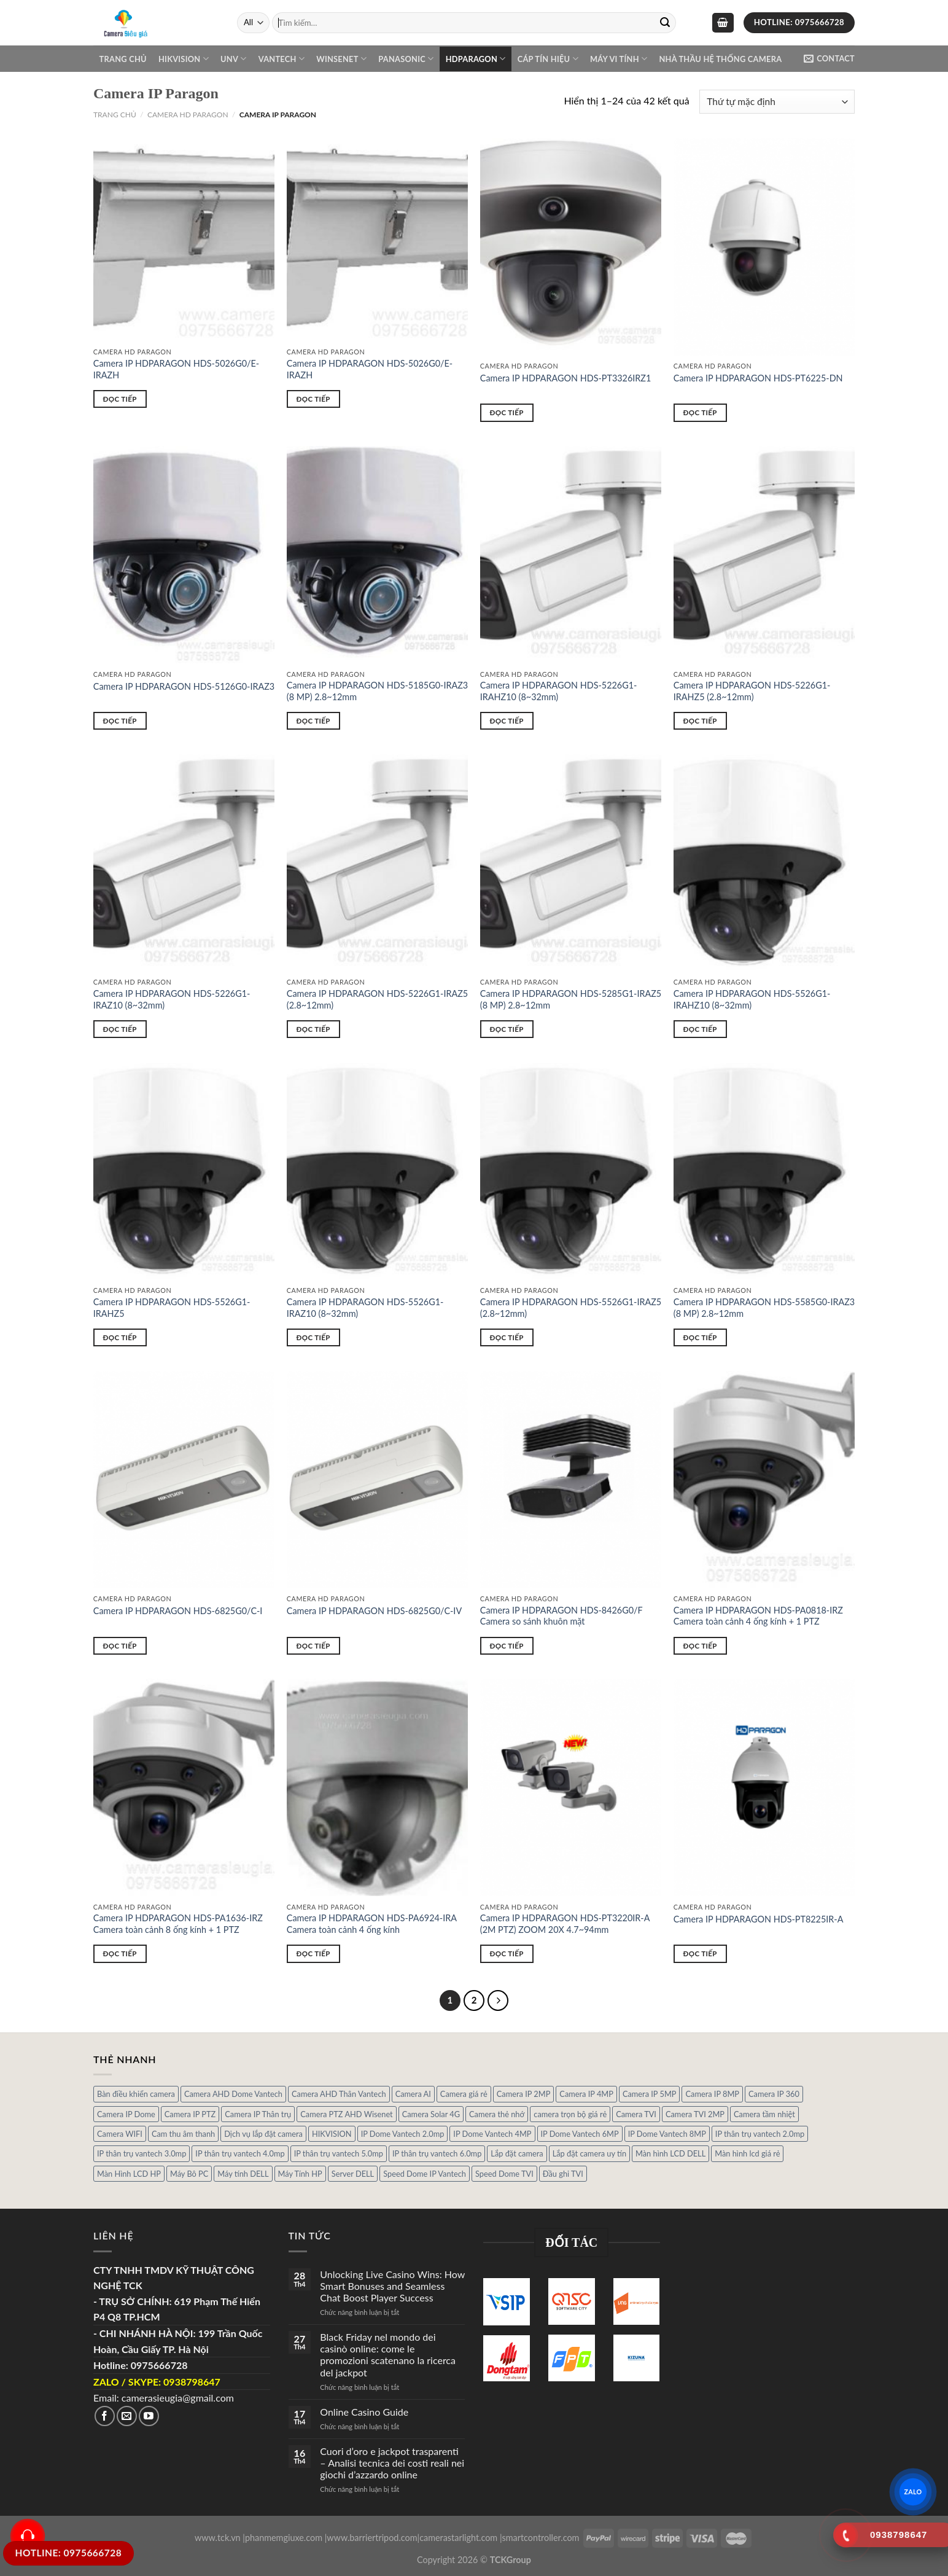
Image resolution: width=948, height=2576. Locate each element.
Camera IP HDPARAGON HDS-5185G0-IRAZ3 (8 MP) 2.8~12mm (377, 691)
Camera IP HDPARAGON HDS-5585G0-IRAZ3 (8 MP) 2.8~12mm (764, 1308)
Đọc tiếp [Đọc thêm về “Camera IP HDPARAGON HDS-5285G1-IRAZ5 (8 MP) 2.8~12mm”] (507, 1029)
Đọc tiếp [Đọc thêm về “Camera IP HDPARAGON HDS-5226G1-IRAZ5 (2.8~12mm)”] (313, 1029)
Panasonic (405, 58)
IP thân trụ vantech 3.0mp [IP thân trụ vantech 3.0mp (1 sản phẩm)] (141, 2153)
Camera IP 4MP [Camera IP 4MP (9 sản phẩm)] (586, 2094)
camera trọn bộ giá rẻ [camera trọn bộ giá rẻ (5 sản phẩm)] (570, 2114)
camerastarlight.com (458, 2537)
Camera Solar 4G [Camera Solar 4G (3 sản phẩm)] (431, 2114)
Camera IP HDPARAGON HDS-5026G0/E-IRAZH (176, 369)
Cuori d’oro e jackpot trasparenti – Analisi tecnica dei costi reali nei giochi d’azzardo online (392, 2462)
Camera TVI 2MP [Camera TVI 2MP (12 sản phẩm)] (695, 2114)
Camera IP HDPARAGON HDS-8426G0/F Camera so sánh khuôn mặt (561, 1616)
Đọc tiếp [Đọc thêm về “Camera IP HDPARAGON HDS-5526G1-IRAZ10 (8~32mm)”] (313, 1337)
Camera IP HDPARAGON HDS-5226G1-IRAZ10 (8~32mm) (172, 999)
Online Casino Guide (364, 2412)
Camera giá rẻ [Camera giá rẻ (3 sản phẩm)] (464, 2094)
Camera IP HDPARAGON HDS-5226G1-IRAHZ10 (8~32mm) (558, 691)
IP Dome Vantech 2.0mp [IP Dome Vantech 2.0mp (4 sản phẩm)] (403, 2134)
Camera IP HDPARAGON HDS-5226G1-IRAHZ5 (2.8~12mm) (752, 691)
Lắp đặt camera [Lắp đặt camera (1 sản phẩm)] (517, 2153)
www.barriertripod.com (372, 2537)
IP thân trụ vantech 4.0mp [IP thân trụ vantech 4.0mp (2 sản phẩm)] (239, 2153)
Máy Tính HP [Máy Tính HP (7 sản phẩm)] (300, 2174)
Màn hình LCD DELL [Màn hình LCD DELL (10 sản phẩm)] (670, 2153)
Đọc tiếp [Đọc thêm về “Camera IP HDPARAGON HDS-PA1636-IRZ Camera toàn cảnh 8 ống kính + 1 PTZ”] (120, 1953)
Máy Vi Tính (618, 58)
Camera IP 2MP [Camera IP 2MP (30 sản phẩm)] (524, 2094)
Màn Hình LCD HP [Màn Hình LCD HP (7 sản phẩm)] (129, 2174)
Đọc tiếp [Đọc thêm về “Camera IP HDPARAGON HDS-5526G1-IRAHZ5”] (120, 1337)
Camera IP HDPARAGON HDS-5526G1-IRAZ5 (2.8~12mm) (570, 1308)
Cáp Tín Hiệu (548, 58)
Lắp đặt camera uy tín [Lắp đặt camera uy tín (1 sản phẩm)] (589, 2153)
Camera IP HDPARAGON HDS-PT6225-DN (758, 378)
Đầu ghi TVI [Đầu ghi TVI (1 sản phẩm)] (563, 2174)
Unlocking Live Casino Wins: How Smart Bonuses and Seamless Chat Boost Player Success (392, 2285)
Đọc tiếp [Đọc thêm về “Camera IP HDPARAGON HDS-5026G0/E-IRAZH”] (120, 399)
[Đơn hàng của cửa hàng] (777, 102)
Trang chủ (123, 59)
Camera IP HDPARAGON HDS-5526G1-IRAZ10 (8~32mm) (365, 1308)
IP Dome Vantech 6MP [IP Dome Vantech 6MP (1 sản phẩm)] (580, 2134)
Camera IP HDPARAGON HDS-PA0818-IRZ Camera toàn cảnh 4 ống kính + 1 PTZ (758, 1616)
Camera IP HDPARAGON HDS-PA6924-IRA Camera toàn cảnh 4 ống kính (372, 1924)
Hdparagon (476, 58)
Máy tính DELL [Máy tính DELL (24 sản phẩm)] (242, 2174)
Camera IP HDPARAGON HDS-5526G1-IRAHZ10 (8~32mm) (752, 999)
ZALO (913, 2491)
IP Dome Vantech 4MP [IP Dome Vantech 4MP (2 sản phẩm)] (492, 2134)
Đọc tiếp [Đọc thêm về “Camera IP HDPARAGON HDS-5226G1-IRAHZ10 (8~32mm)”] (507, 721)
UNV (233, 58)
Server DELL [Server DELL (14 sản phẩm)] (353, 2174)
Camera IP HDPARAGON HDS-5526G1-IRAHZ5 (172, 1308)
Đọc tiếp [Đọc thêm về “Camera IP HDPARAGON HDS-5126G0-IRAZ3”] (120, 721)
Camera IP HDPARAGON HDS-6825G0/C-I (178, 1611)
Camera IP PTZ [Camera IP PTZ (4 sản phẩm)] (190, 2114)
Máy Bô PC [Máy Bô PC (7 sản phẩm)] (189, 2174)
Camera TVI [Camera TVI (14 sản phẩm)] (636, 2114)
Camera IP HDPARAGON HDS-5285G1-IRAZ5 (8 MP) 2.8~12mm (570, 999)
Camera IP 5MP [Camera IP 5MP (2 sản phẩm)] (650, 2094)
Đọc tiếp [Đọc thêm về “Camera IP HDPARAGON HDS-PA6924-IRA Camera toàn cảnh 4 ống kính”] (313, 1953)
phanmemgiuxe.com (283, 2537)
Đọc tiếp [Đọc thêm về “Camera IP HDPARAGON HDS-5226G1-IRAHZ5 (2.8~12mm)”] (700, 721)
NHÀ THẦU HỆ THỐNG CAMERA (720, 59)
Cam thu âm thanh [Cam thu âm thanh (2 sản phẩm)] (183, 2134)
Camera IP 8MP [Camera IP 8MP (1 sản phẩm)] (712, 2094)
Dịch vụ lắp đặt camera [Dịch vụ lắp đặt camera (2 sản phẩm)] (263, 2134)
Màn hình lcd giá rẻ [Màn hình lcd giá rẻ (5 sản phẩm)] (747, 2153)
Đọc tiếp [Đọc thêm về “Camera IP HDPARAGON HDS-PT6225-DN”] (700, 412)
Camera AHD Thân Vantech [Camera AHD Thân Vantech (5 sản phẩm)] (339, 2094)
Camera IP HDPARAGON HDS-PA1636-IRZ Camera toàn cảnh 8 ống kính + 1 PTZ (178, 1924)
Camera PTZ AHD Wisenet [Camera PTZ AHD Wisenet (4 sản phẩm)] (346, 2114)
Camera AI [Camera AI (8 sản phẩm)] (413, 2094)
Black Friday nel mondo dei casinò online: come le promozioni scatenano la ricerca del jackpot (388, 2354)
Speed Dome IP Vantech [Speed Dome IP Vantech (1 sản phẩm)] (424, 2174)
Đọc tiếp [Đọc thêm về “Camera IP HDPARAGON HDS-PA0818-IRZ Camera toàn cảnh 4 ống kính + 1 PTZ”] (700, 1646)
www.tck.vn (218, 2537)
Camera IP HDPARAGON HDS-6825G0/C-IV (374, 1611)
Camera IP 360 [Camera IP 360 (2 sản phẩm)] (773, 2094)
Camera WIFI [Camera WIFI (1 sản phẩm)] (119, 2134)
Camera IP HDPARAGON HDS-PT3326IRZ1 (565, 378)
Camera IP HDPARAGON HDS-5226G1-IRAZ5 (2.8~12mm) (377, 999)
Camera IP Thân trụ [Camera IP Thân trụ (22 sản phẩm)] (258, 2114)
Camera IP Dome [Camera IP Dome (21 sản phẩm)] (126, 2114)
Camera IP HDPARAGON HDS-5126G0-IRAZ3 (183, 686)
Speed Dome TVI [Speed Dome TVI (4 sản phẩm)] (504, 2174)
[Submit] (665, 22)
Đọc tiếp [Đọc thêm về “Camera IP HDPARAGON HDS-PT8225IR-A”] (700, 1953)
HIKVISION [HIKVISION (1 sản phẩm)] (332, 2134)
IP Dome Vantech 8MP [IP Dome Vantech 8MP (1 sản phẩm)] (667, 2134)
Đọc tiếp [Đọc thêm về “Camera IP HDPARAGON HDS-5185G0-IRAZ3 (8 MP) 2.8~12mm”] (313, 721)
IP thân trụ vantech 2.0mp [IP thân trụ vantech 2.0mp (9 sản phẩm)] (759, 2134)
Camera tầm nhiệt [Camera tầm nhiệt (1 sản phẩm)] (764, 2114)
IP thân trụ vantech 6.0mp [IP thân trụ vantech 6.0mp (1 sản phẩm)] (436, 2153)
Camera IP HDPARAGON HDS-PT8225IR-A (759, 1919)
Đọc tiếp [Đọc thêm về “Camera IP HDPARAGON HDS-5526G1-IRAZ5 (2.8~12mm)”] (507, 1337)
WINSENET (341, 58)
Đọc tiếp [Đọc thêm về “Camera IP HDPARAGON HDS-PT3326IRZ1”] (507, 412)
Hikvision (183, 58)
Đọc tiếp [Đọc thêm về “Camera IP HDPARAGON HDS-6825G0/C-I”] (120, 1646)
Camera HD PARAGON (187, 114)
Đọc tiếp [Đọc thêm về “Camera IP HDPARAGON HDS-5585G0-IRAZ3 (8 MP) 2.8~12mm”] (700, 1337)
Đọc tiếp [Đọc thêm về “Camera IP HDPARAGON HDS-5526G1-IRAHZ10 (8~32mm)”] (700, 1029)
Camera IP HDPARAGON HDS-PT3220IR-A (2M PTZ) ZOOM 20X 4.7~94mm (565, 1924)
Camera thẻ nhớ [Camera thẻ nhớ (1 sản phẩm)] (496, 2114)
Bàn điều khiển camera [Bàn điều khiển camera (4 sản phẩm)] (136, 2094)
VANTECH (281, 58)
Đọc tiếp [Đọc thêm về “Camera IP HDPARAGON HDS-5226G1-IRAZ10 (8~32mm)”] (120, 1029)
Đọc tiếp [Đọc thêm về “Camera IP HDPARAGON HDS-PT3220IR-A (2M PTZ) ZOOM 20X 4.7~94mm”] (507, 1953)
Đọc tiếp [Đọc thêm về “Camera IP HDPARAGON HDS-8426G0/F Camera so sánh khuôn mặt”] (507, 1646)
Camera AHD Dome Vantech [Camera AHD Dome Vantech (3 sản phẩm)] (233, 2094)
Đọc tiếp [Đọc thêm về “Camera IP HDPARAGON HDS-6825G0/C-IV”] (313, 1646)
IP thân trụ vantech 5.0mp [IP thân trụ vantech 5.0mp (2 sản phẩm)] (338, 2153)
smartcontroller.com (541, 2537)
